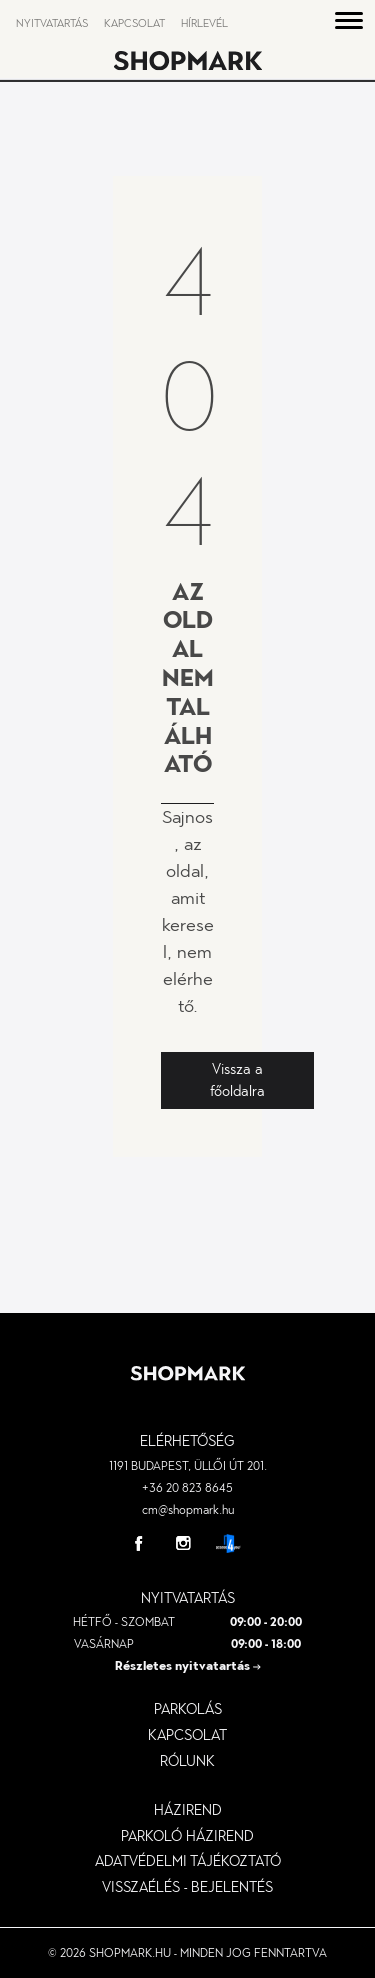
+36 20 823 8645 (187, 1488)
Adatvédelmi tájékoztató (188, 1861)
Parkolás (188, 1709)
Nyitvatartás (52, 23)
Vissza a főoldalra (237, 1080)
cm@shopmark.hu (188, 1510)
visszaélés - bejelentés (187, 1887)
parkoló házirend (187, 1836)
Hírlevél (204, 23)
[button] (349, 24)
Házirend (188, 1810)
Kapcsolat (134, 23)
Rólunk (187, 1761)
